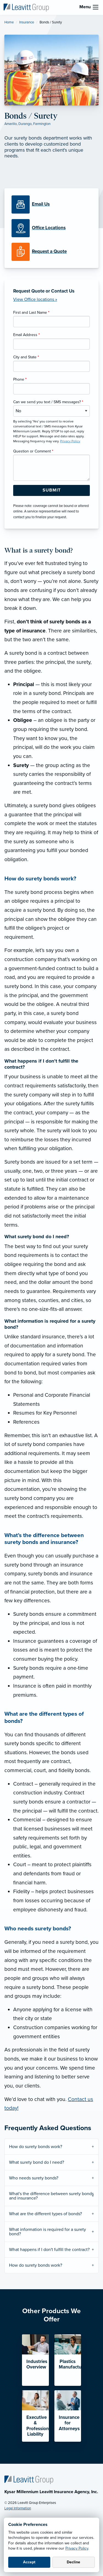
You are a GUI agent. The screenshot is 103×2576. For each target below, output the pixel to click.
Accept (29, 2562)
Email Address (26, 334)
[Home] (28, 2479)
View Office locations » (35, 299)
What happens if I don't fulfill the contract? (49, 2249)
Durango (25, 124)
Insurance (26, 22)
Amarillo (10, 124)
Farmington (42, 124)
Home (9, 22)
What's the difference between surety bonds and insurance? (51, 2196)
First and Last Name (31, 312)
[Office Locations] (51, 228)
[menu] (95, 7)
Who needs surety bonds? (33, 2178)
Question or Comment (33, 451)
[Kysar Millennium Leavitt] (26, 7)
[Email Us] (41, 204)
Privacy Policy (76, 2548)
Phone (20, 379)
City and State (26, 357)
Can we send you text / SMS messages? (48, 402)
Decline (73, 2562)
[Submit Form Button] (51, 490)
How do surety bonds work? (35, 2146)
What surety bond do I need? (36, 2162)
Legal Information (17, 2508)
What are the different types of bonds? (45, 2214)
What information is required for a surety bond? (47, 2232)
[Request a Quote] (51, 252)
